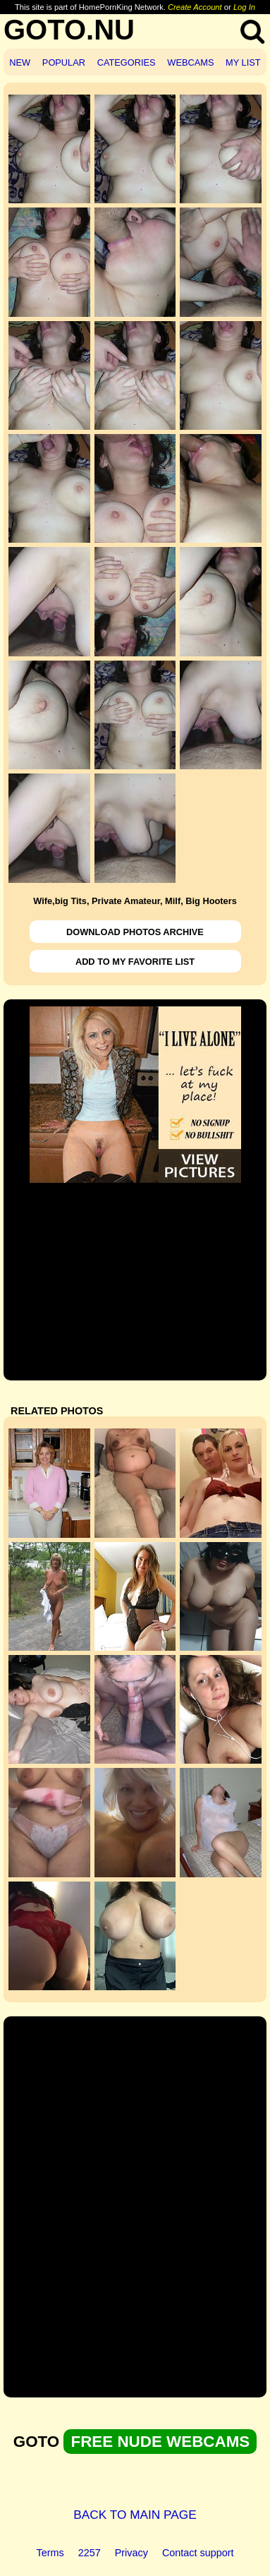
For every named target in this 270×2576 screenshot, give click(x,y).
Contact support (198, 2552)
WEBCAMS (190, 62)
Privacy (131, 2552)
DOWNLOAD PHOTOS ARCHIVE (135, 932)
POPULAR (63, 62)
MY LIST (243, 62)
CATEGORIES (126, 62)
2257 (89, 2552)
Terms (50, 2552)
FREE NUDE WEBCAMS (160, 2441)
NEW (19, 62)
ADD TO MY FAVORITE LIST (135, 961)
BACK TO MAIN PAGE (135, 2515)
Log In (244, 7)
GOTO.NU (69, 29)
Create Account (195, 7)
